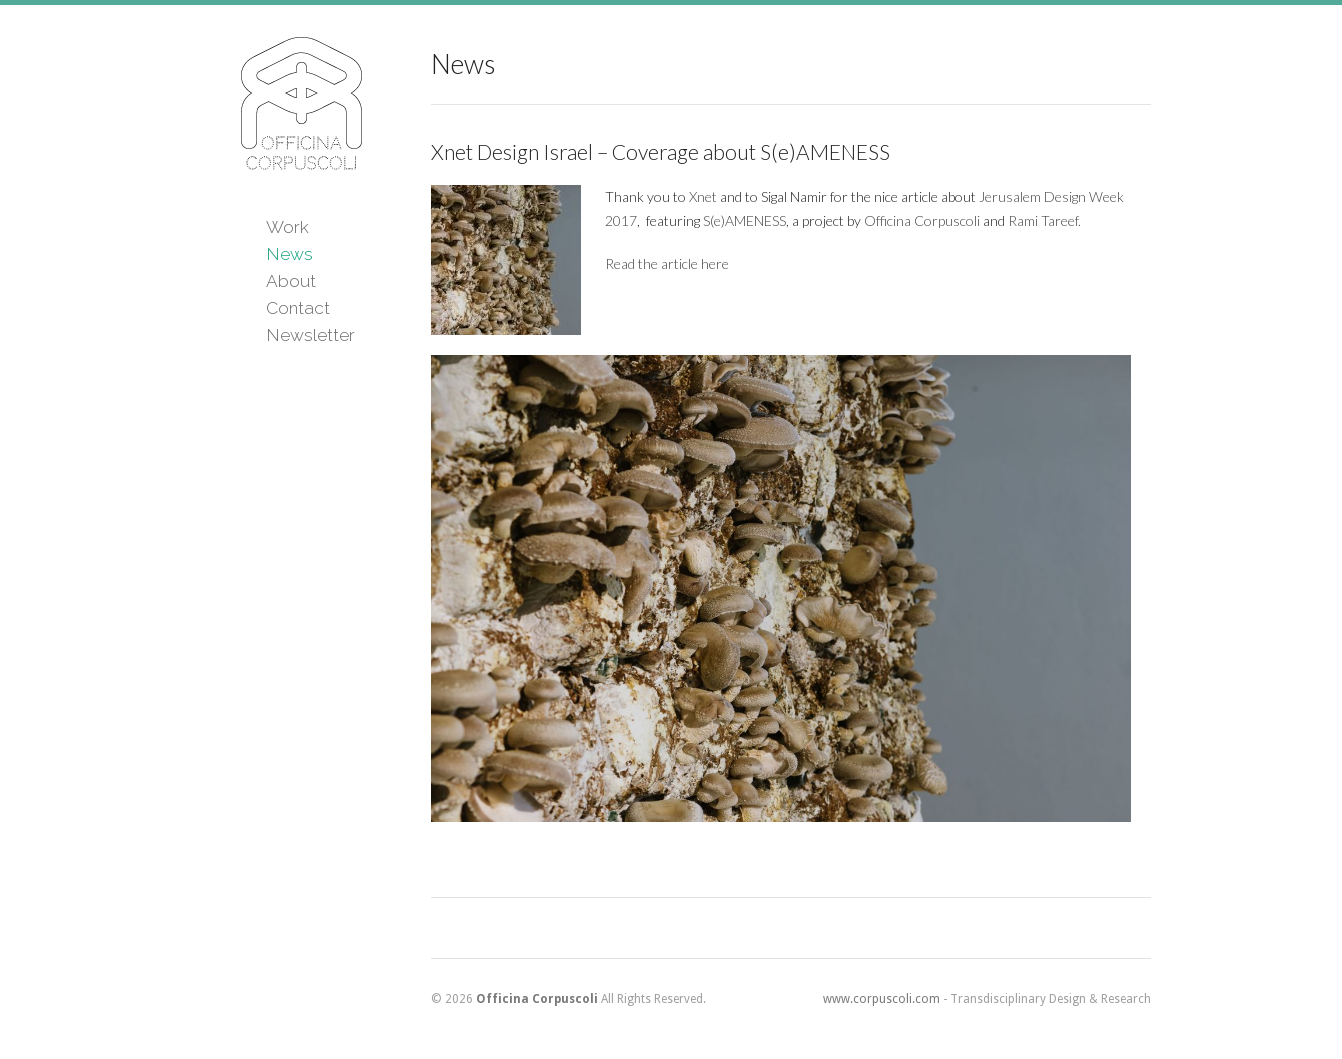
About (291, 281)
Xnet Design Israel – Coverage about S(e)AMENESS (660, 151)
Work (287, 227)
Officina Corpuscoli (922, 220)
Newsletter (310, 335)
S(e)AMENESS (744, 220)
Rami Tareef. (1044, 220)
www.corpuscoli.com (881, 999)
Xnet (703, 196)
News (289, 254)
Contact (298, 308)
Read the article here (667, 263)
